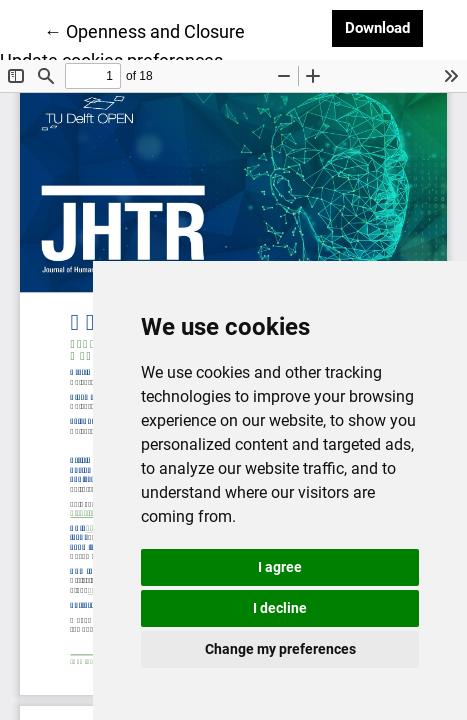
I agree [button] (280, 567)
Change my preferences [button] (280, 649)
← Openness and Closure (144, 30)
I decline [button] (280, 608)
